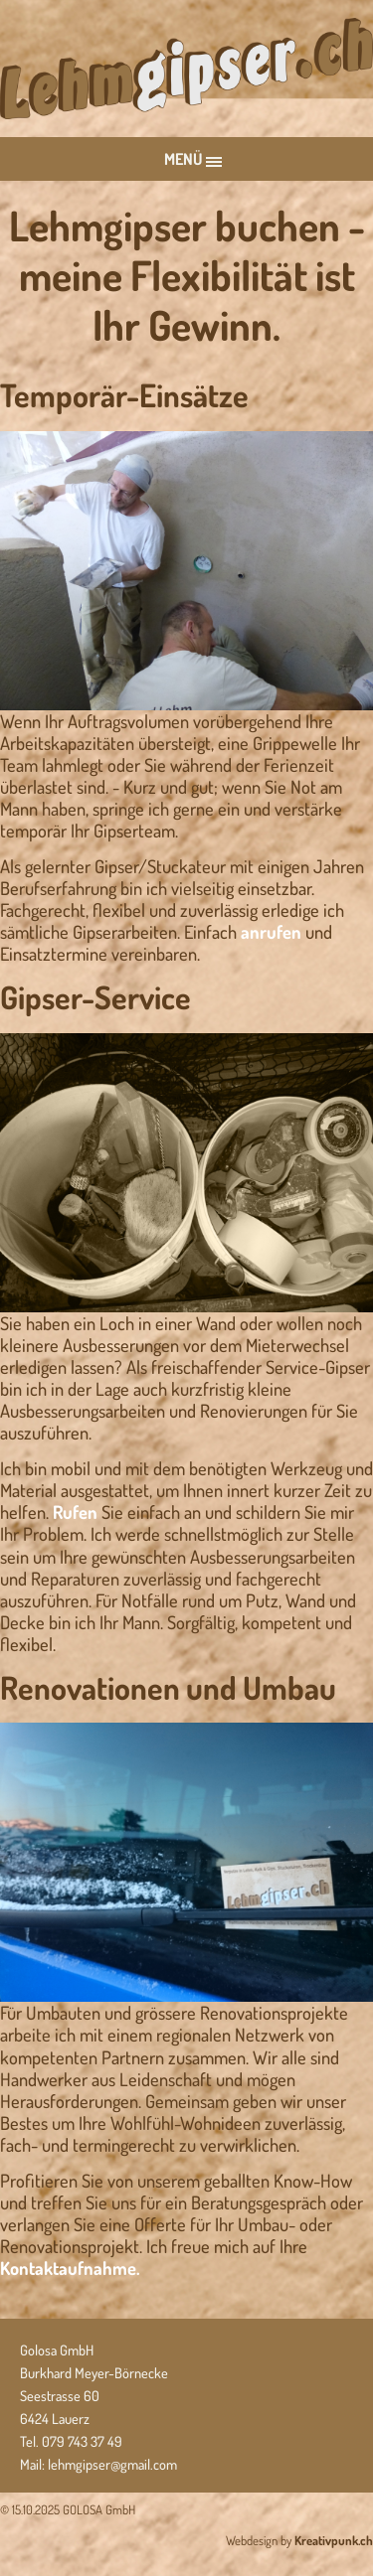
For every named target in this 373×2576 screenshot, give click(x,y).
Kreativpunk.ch (333, 2540)
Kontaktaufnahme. (70, 2267)
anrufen (271, 931)
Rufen (75, 1511)
